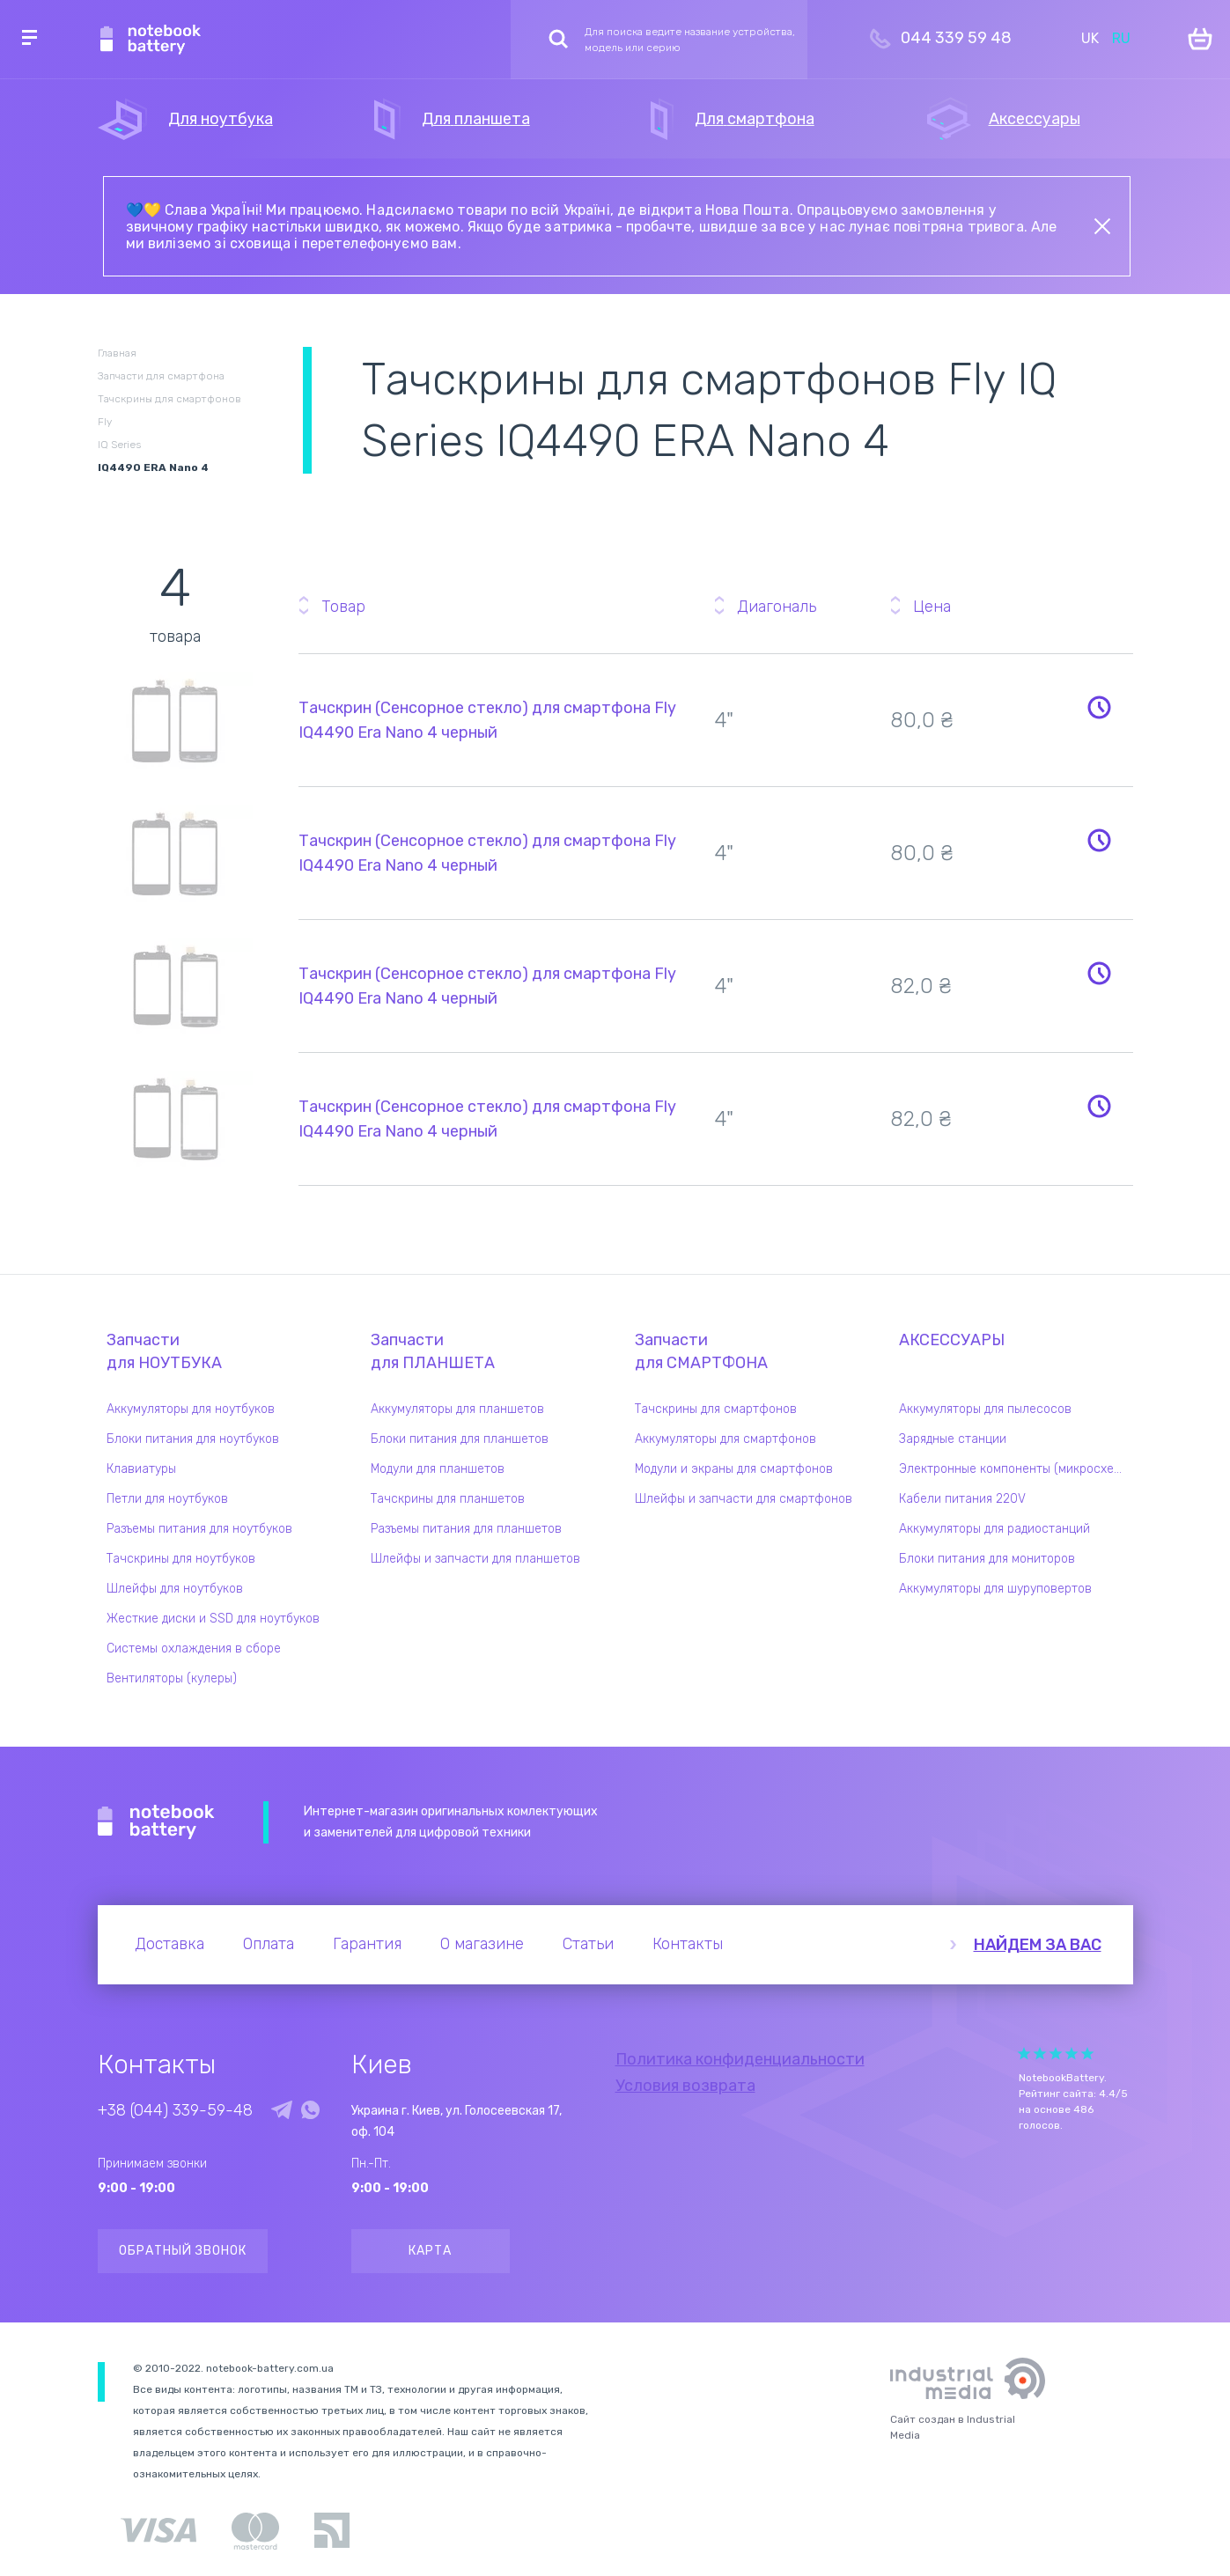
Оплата (268, 1944)
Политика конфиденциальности (740, 2059)
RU (1121, 38)
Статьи (588, 1944)
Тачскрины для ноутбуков (181, 1558)
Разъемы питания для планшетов (466, 1528)
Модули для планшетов (438, 1468)
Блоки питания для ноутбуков (193, 1439)
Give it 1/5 (1024, 2053)
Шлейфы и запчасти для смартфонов (743, 1498)
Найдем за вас (1037, 1944)
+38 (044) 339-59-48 (175, 2110)
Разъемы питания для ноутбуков (199, 1528)
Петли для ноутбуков (167, 1498)
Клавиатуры (141, 1468)
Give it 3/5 (1056, 2053)
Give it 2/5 (1040, 2053)
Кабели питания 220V (962, 1498)
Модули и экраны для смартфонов (734, 1468)
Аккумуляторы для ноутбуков (191, 1409)
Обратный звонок (183, 2250)
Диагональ (776, 606)
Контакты (687, 1944)
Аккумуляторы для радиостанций (994, 1528)
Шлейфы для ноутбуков (175, 1588)
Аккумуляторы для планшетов (457, 1409)
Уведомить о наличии (1100, 707)
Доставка (169, 1944)
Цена (932, 606)
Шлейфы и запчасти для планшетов (475, 1558)
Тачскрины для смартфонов (716, 1409)
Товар (343, 606)
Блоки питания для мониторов (987, 1558)
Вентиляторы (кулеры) (172, 1678)
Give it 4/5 (1071, 2053)
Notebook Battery (156, 1822)
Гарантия (367, 1944)
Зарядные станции (952, 1439)
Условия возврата (685, 2085)
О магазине (482, 1944)
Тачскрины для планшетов (448, 1498)
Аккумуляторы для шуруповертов (995, 1588)
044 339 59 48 (956, 38)
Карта (430, 2250)
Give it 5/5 (1087, 2053)
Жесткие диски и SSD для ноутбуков (213, 1618)
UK (1090, 38)
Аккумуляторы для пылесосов (985, 1409)
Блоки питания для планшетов (460, 1439)
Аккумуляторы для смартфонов (725, 1439)
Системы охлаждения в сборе (194, 1648)
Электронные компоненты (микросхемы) (1016, 1468)
